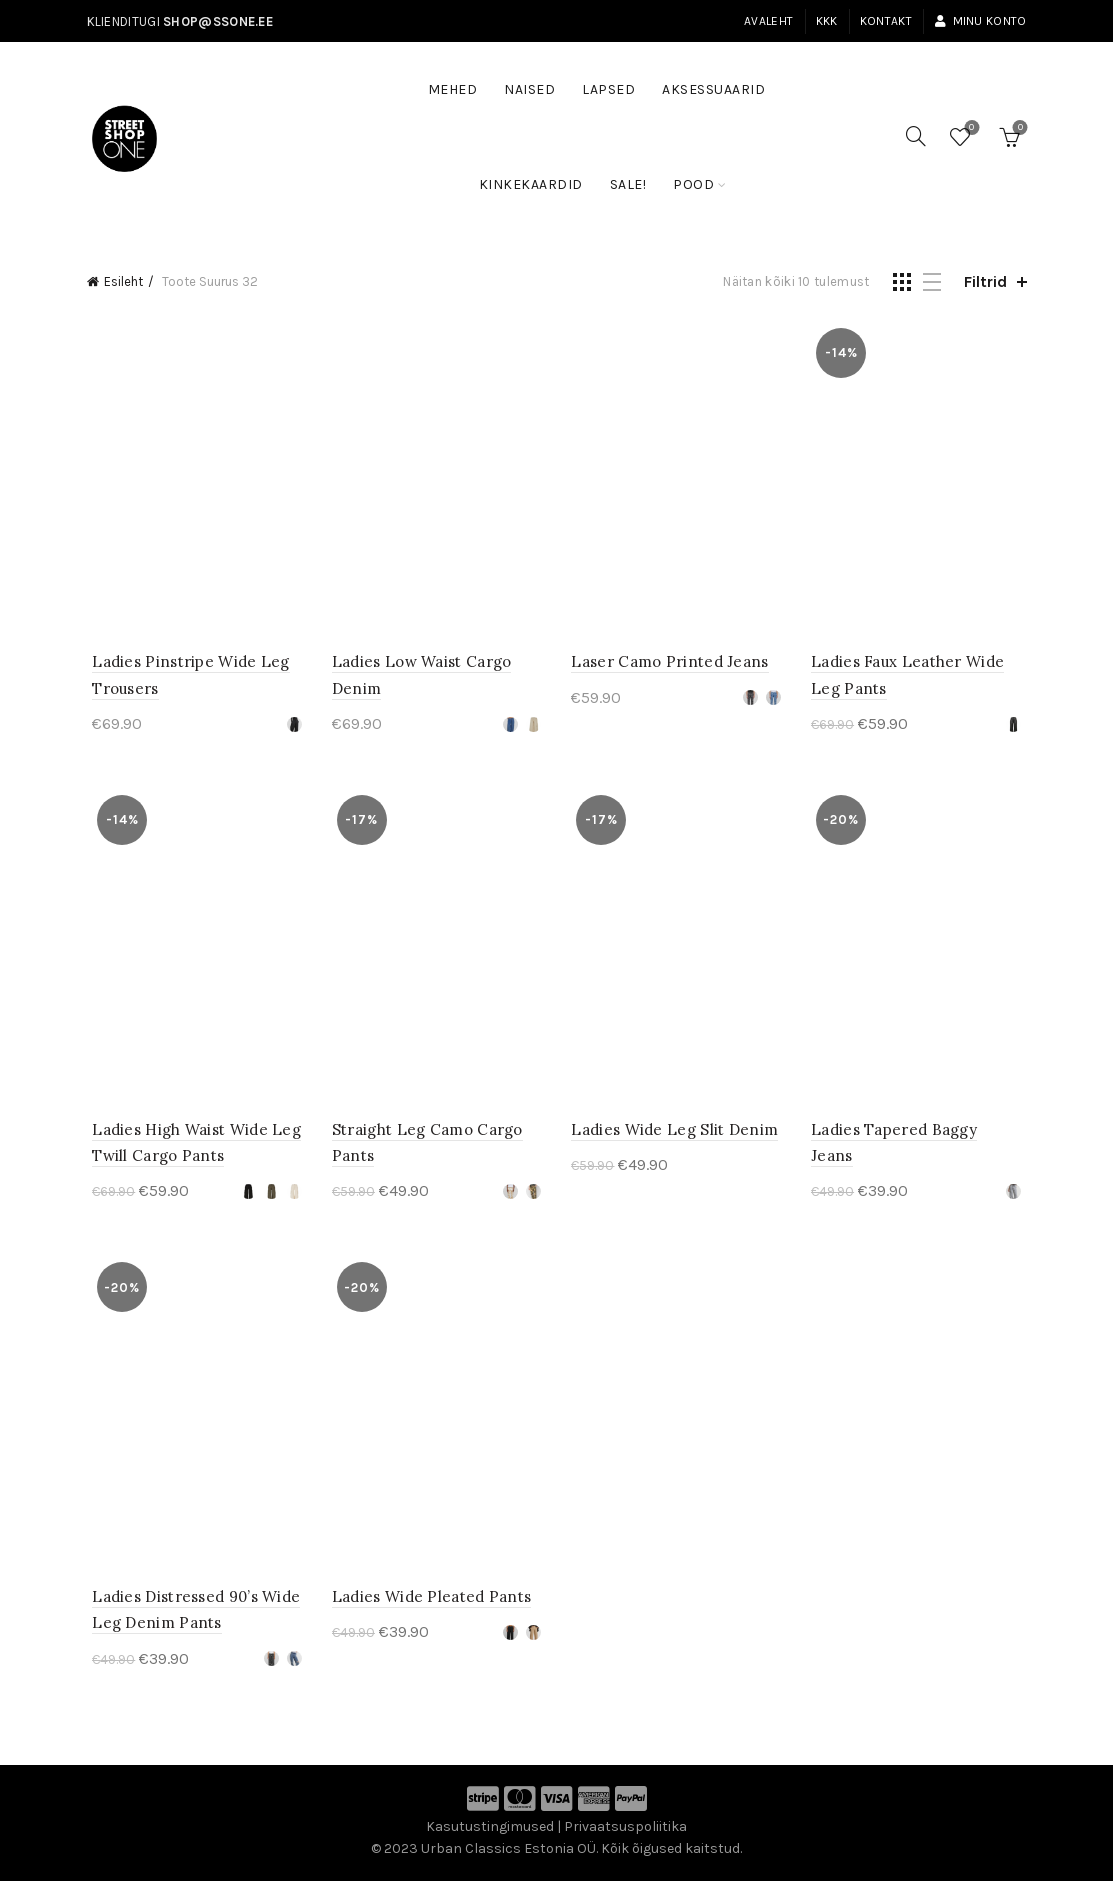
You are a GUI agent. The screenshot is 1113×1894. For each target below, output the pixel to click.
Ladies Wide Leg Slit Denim (675, 1137)
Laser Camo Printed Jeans (670, 666)
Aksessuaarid (713, 89)
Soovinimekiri (969, 128)
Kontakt (886, 21)
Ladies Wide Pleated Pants (429, 1609)
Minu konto (980, 21)
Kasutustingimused (490, 1839)
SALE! (635, 175)
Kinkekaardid (531, 184)
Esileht (123, 281)
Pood (693, 184)
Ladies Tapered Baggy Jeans (920, 1137)
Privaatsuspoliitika (625, 1839)
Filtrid (985, 281)
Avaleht (768, 21)
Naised (529, 89)
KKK (827, 21)
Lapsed (608, 89)
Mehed (453, 89)
